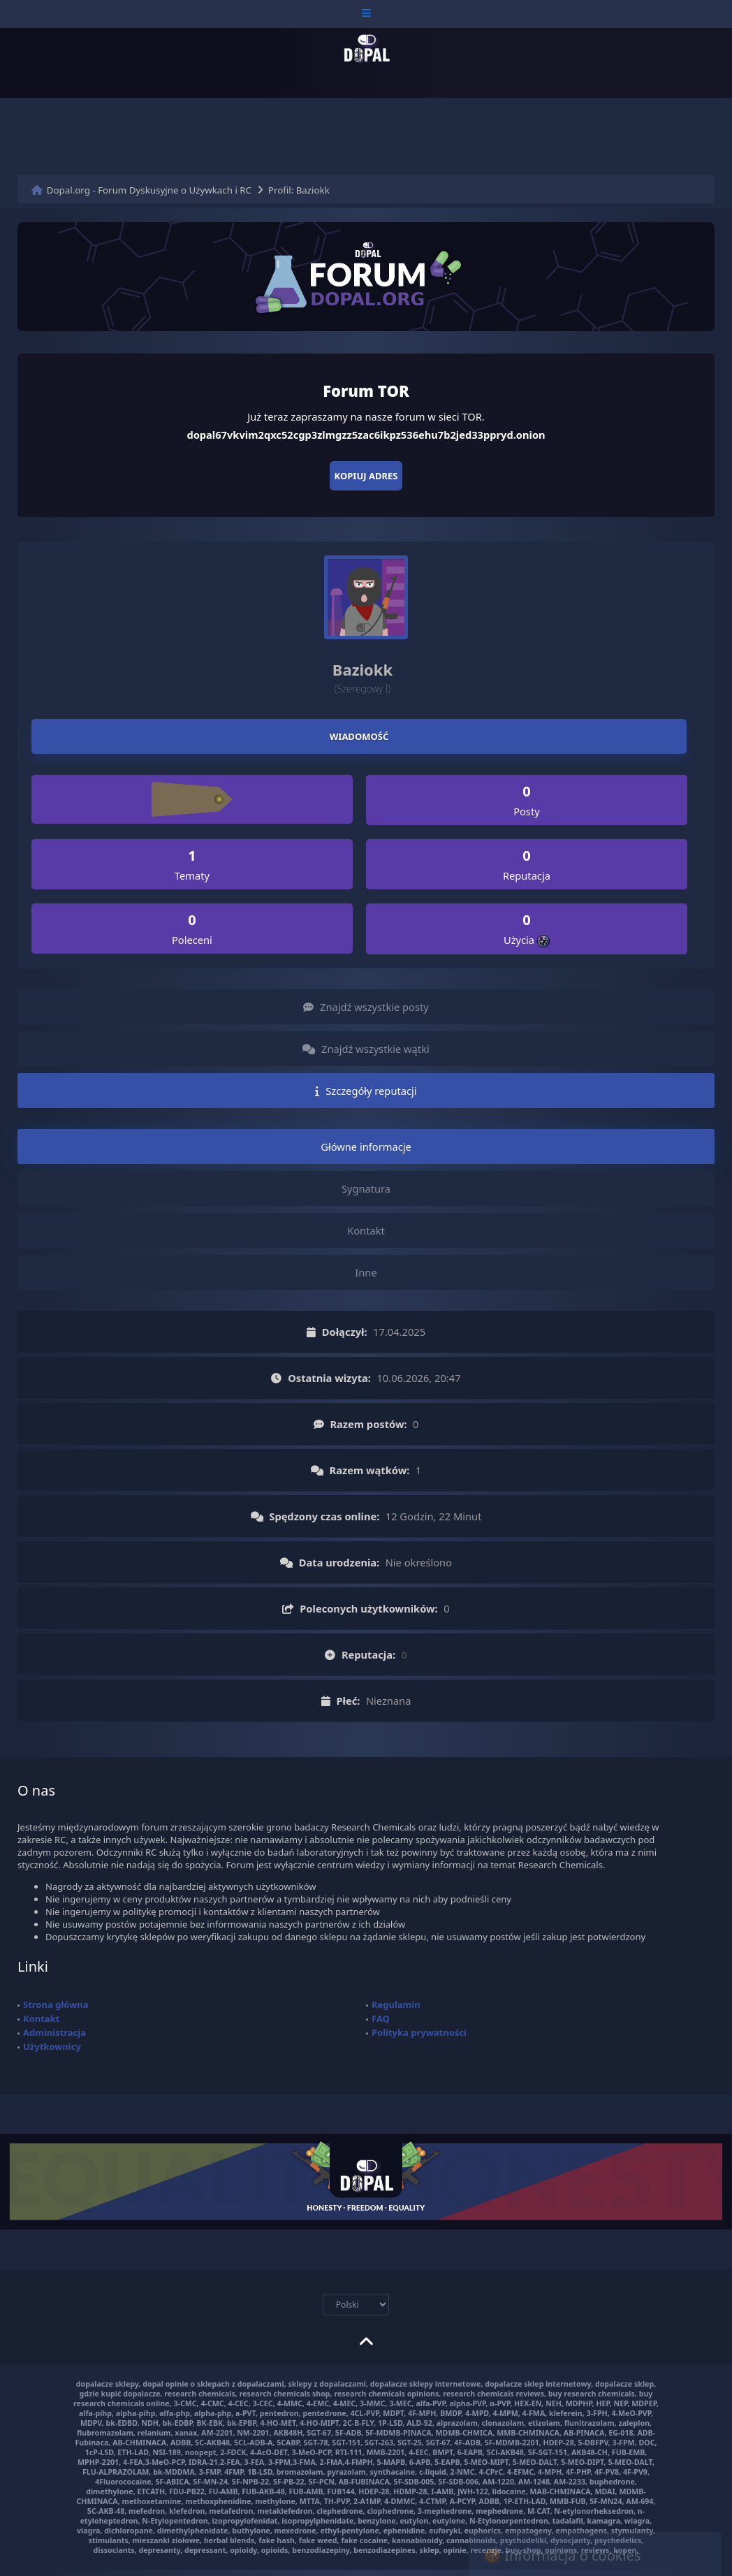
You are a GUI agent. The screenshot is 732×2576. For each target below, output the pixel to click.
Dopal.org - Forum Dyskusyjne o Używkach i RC (149, 190)
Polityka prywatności (419, 2032)
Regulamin (396, 2004)
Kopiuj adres (366, 476)
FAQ (381, 2018)
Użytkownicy (52, 2046)
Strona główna (56, 2004)
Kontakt (41, 2018)
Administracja (54, 2032)
